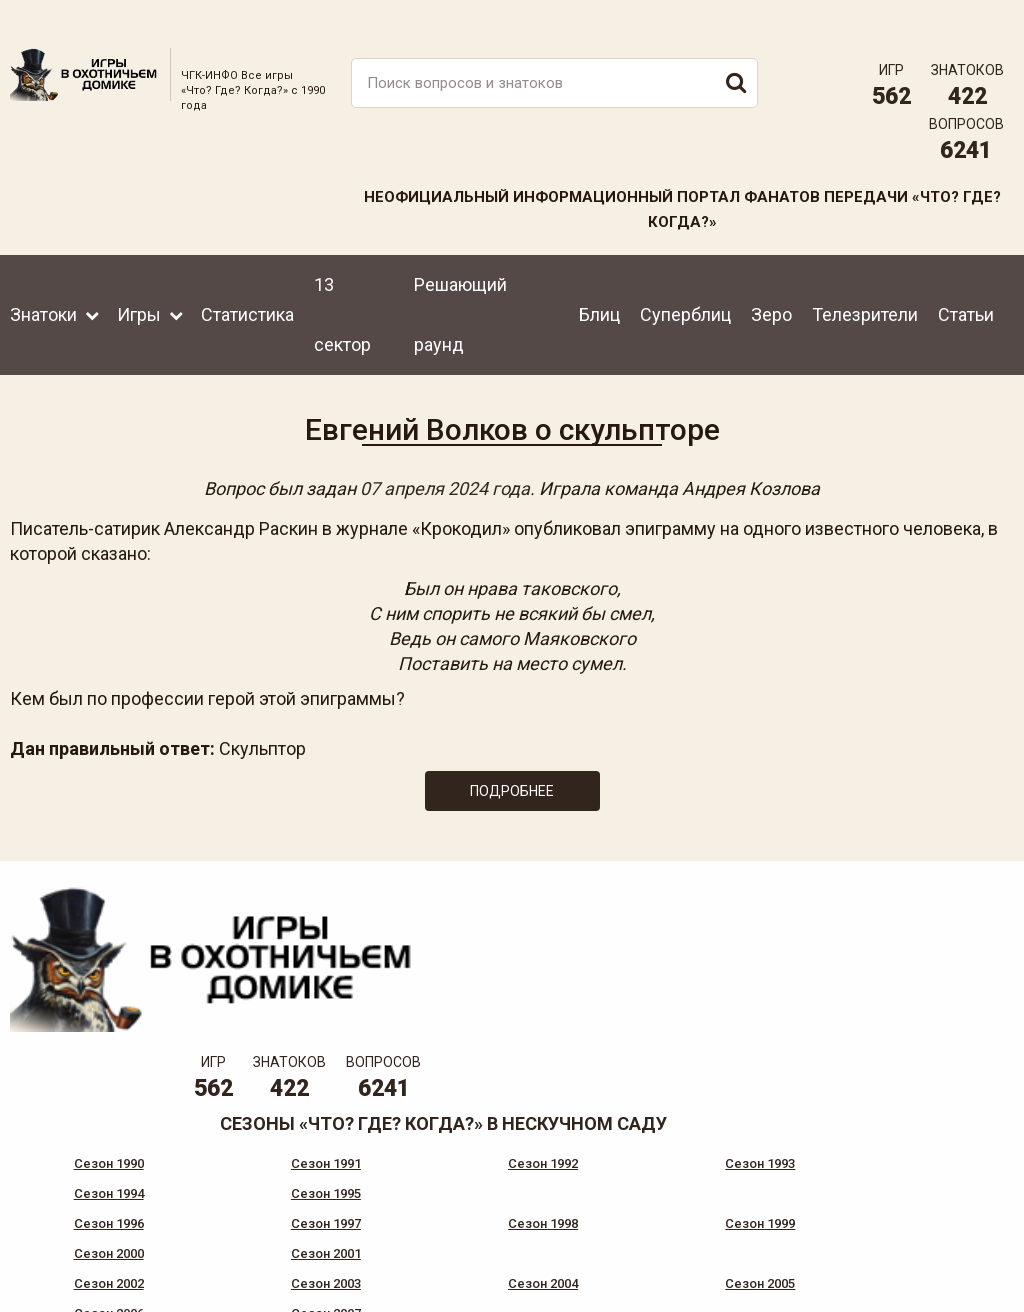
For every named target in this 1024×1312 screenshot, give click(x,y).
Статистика (247, 286)
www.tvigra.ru (659, 1189)
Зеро (771, 286)
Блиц (599, 286)
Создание (943, 1257)
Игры (139, 286)
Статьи (966, 286)
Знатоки (43, 286)
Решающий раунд (460, 286)
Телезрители (865, 286)
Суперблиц (685, 286)
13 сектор (342, 286)
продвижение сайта (967, 1268)
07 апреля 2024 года (445, 469)
